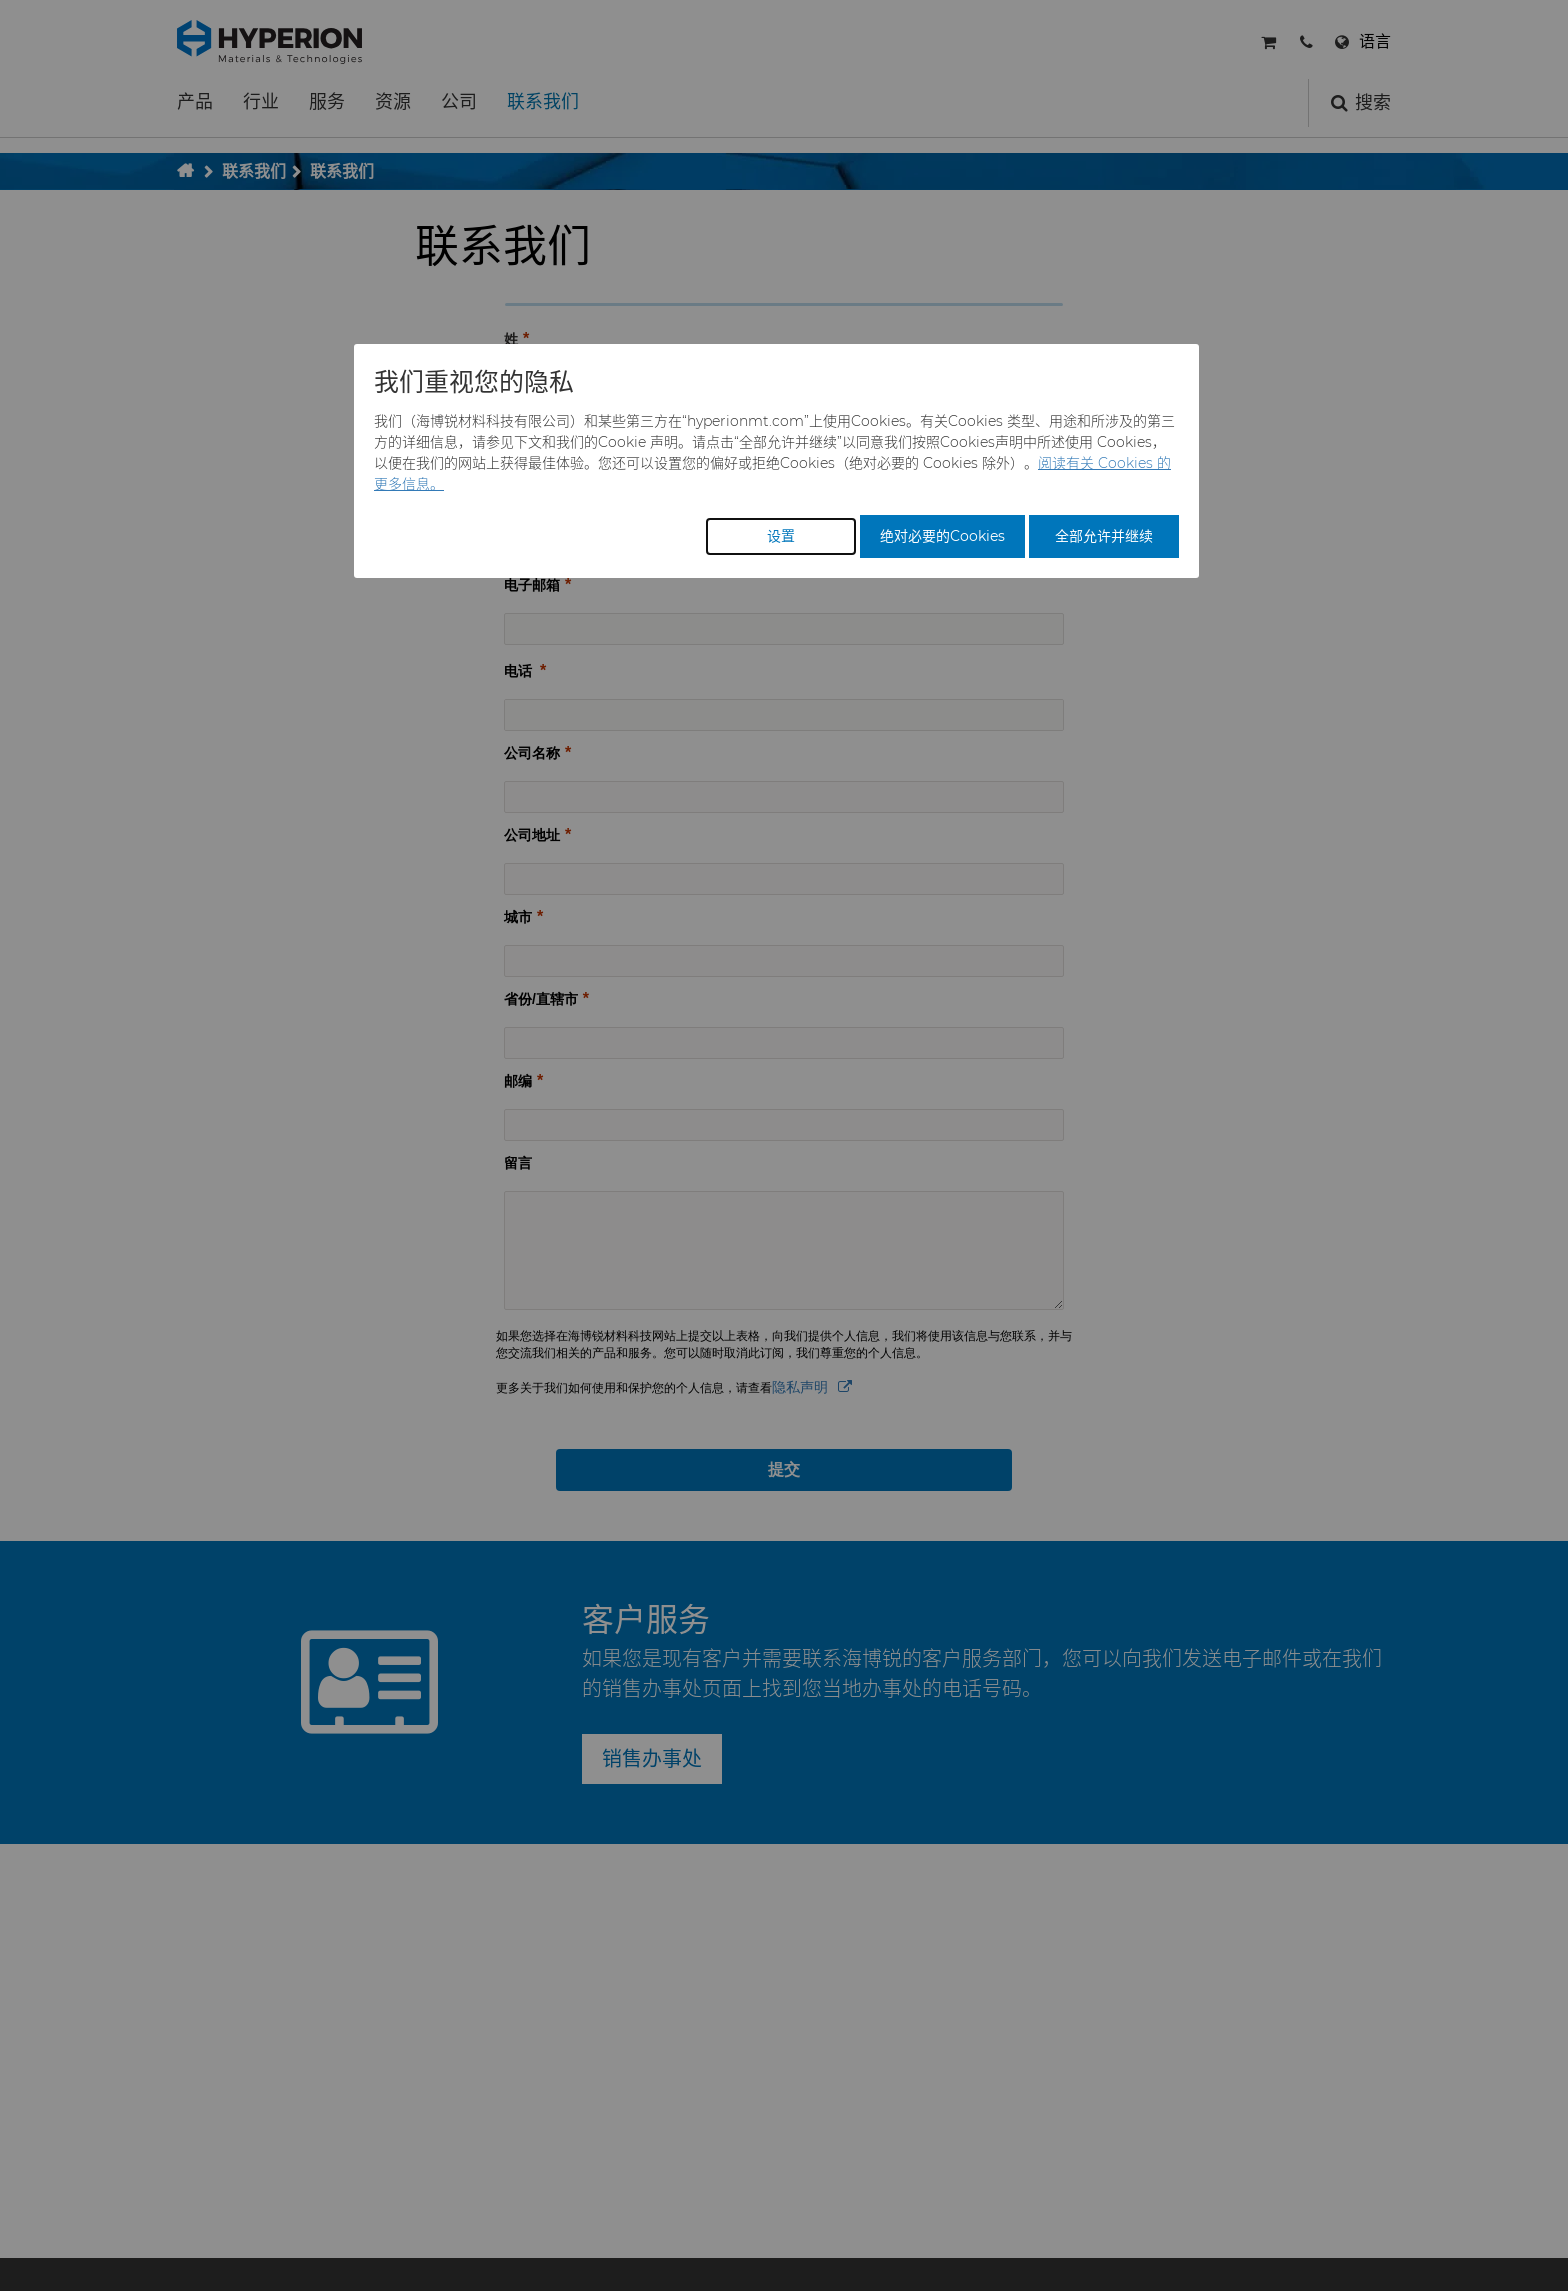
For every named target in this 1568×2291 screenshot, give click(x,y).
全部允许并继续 (1104, 536)
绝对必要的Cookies (942, 536)
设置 (781, 536)
